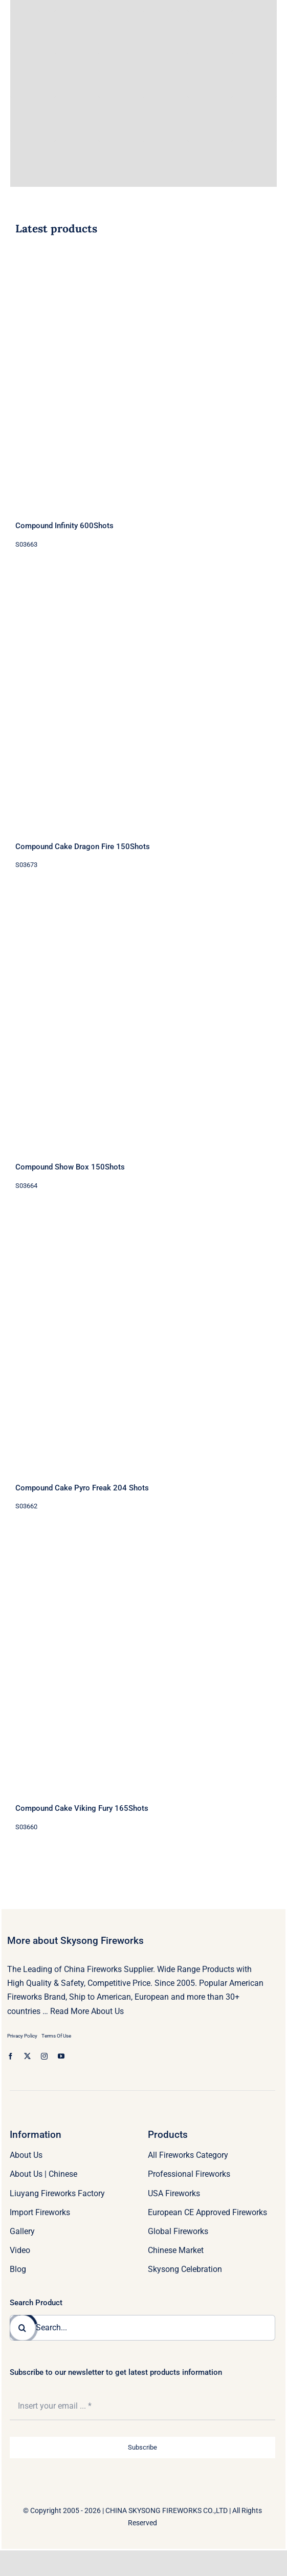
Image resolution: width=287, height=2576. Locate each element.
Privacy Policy (22, 2036)
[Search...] (142, 2328)
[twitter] (27, 2056)
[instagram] (44, 2056)
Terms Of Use (56, 2036)
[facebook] (10, 2056)
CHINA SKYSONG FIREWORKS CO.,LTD (166, 2510)
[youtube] (61, 2056)
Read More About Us (87, 2011)
